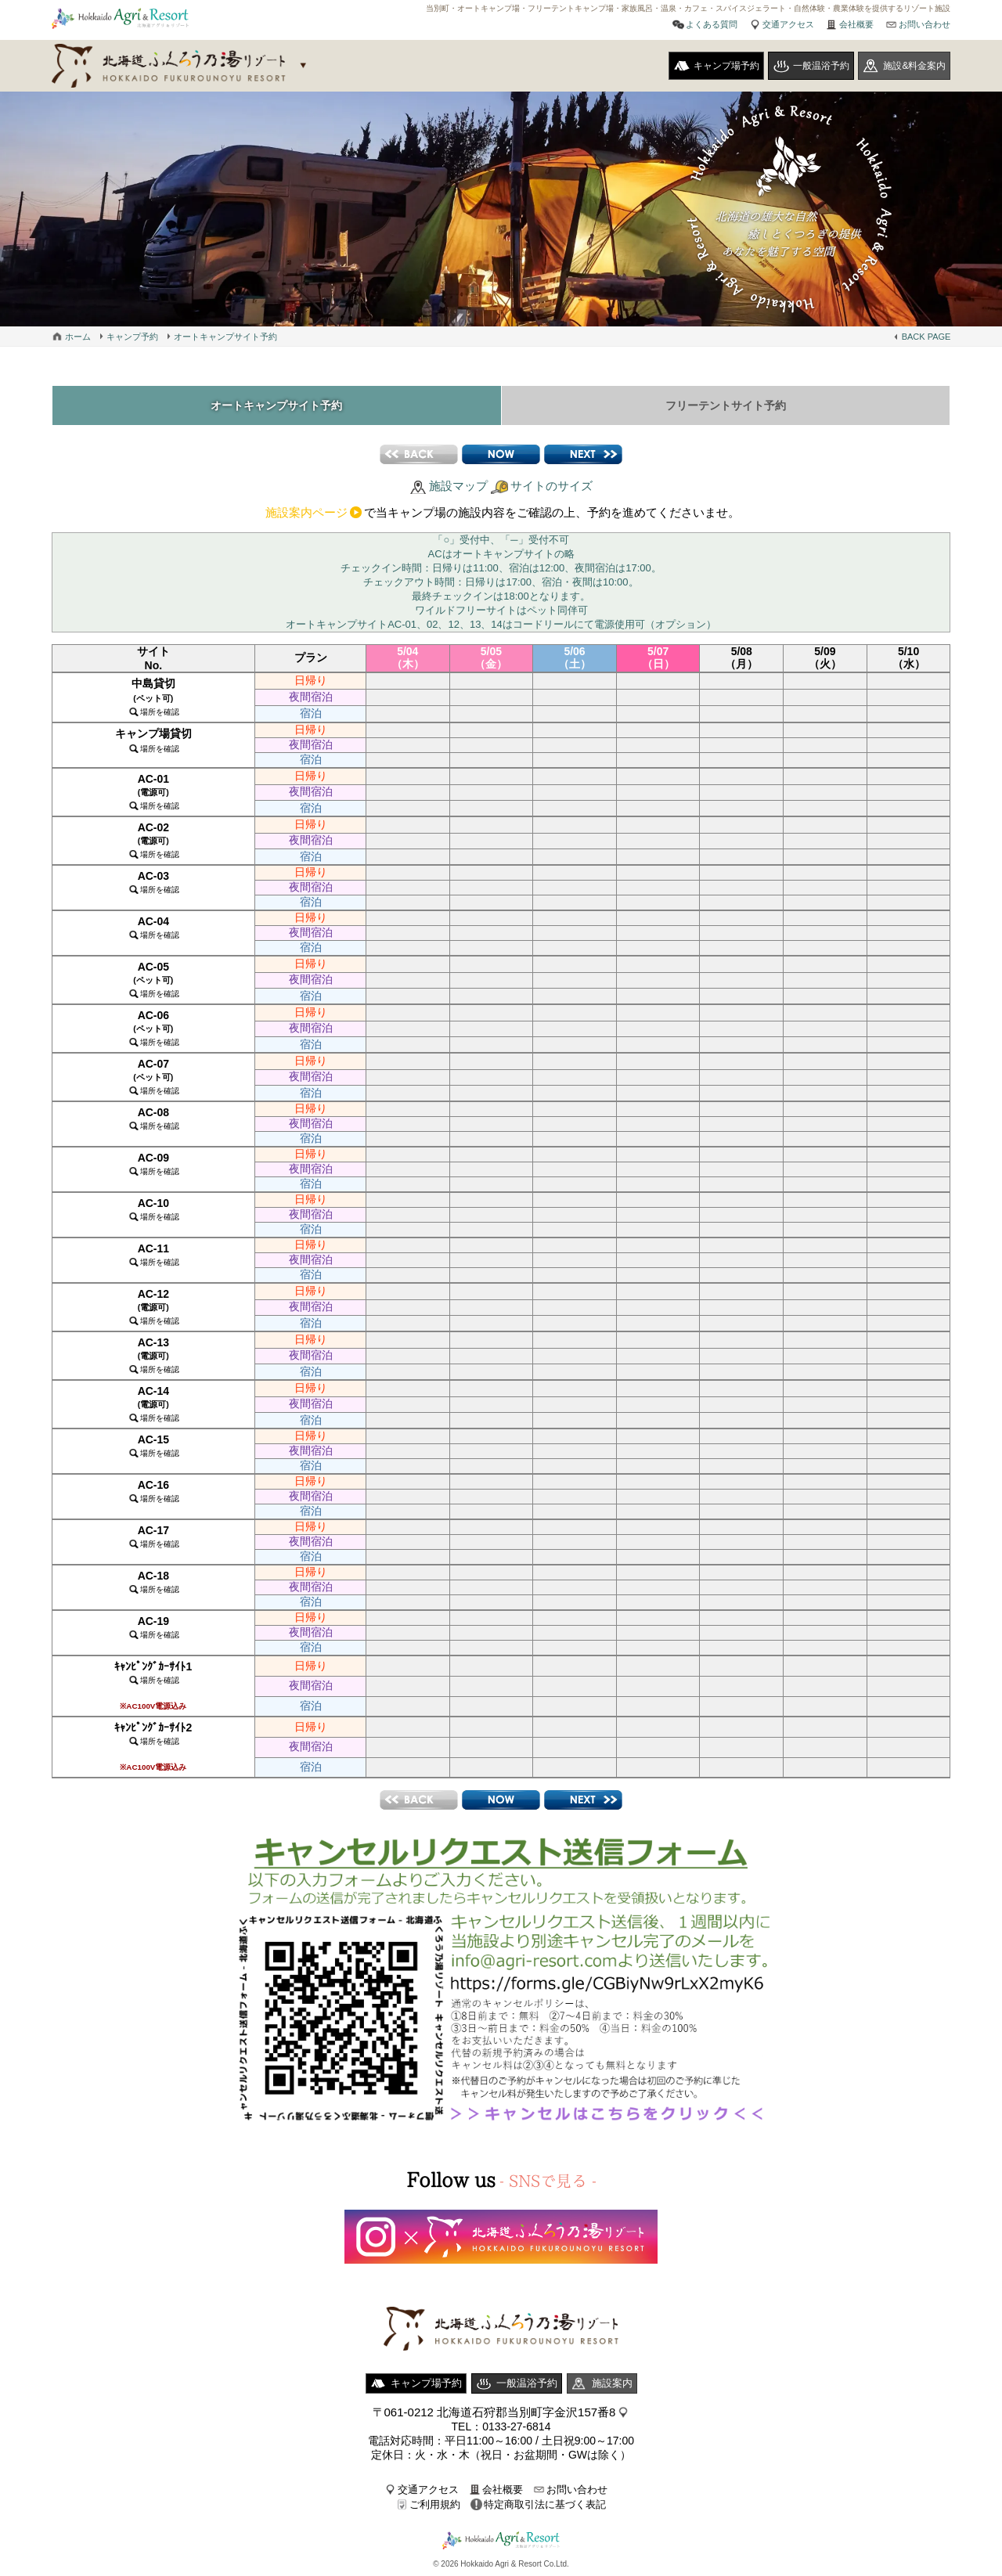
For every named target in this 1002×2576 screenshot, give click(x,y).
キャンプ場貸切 (153, 740)
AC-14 (153, 1403)
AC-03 (153, 882)
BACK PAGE (926, 336)
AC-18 (153, 1581)
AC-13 (153, 1355)
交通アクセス (788, 24)
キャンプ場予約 (726, 65)
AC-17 (153, 1536)
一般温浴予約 (821, 65)
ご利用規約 (434, 2504)
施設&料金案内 (914, 65)
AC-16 (153, 1491)
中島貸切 (153, 696)
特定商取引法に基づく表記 (545, 2504)
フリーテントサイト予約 (725, 405)
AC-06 (153, 1028)
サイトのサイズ (551, 485)
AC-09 (153, 1163)
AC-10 (153, 1209)
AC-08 (153, 1118)
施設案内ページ (306, 512)
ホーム (78, 336)
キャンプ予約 (132, 336)
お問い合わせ (924, 24)
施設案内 (612, 2383)
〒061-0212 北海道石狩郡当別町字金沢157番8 (494, 2412)
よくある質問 (711, 24)
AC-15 (153, 1445)
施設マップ (458, 485)
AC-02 (153, 840)
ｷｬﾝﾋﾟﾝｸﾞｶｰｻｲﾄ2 (153, 1746)
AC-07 (153, 1076)
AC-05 (153, 979)
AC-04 (153, 927)
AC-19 (153, 1627)
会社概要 (856, 24)
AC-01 (153, 791)
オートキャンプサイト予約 (225, 336)
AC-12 (153, 1306)
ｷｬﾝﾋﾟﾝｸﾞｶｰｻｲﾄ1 (153, 1685)
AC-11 (153, 1254)
